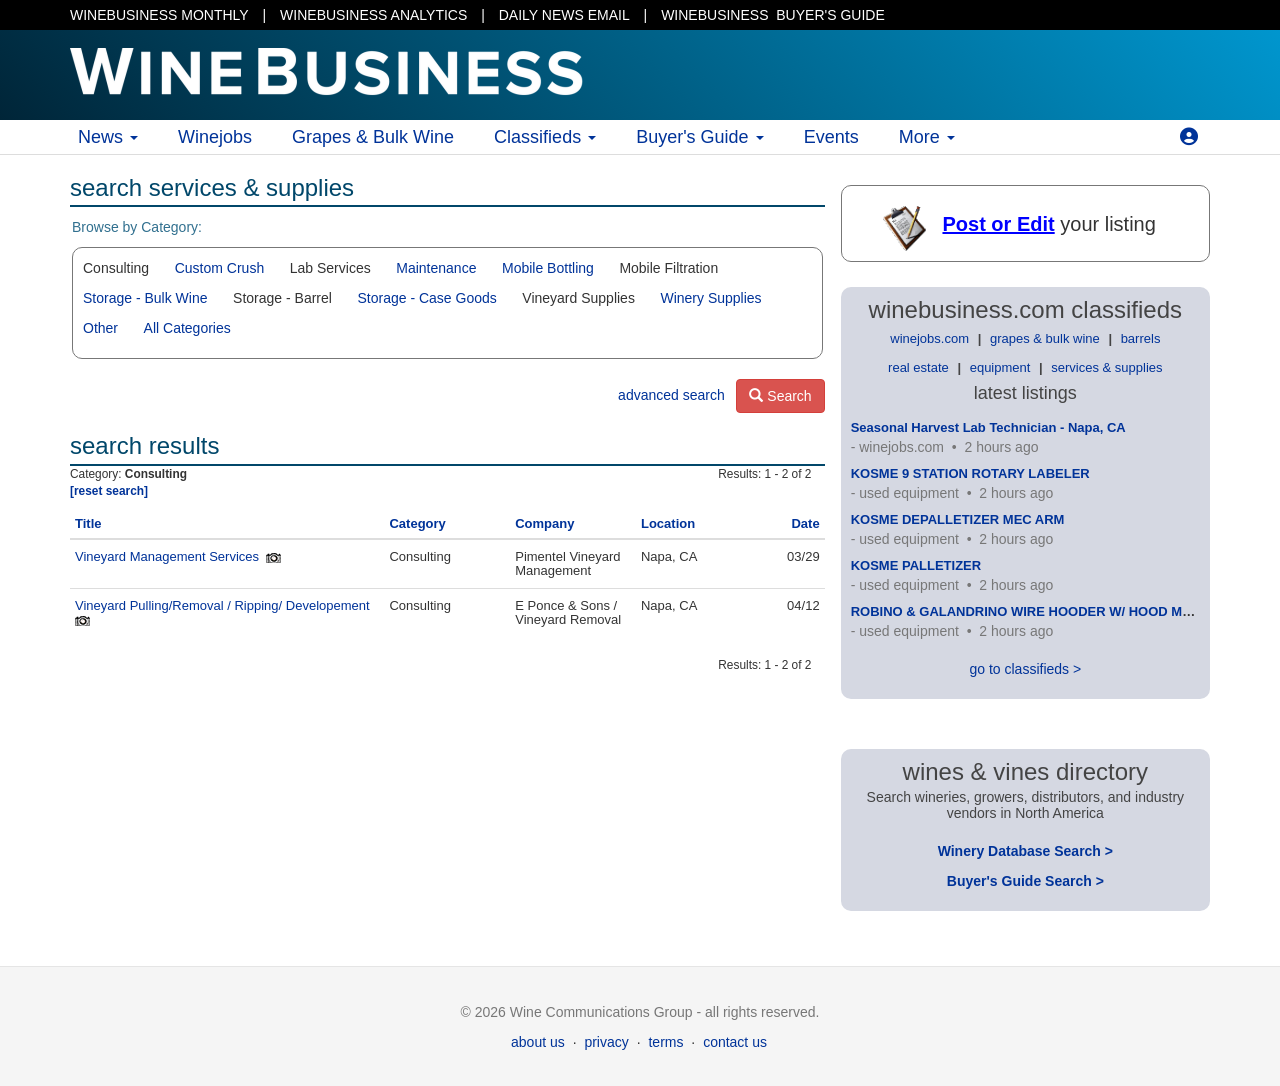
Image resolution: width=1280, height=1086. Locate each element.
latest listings (1025, 393)
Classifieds (545, 137)
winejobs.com (929, 338)
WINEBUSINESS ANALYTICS (373, 15)
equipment (1000, 367)
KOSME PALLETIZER (916, 565)
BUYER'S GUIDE (773, 15)
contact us (735, 1042)
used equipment (909, 493)
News (108, 137)
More (927, 137)
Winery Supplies (710, 298)
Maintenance (436, 268)
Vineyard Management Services (167, 556)
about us (538, 1042)
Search (780, 396)
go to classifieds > (1025, 669)
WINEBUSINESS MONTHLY (159, 15)
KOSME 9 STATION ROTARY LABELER (970, 473)
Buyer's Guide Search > (1025, 881)
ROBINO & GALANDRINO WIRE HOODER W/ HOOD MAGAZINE (1046, 611)
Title (88, 523)
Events (831, 137)
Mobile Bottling (548, 268)
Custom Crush (219, 268)
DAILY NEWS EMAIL (564, 15)
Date (805, 523)
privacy (606, 1042)
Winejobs (215, 137)
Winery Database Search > (1025, 851)
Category (417, 523)
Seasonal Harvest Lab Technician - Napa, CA (988, 427)
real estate (918, 367)
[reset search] (109, 491)
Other (100, 328)
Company (544, 523)
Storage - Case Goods (426, 298)
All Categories (187, 328)
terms (665, 1042)
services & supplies (1106, 367)
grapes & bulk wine (1045, 338)
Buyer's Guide (700, 137)
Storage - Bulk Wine (145, 298)
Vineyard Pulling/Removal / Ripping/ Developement (222, 605)
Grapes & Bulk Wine (373, 137)
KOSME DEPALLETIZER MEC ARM (958, 519)
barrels (1141, 338)
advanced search (671, 395)
